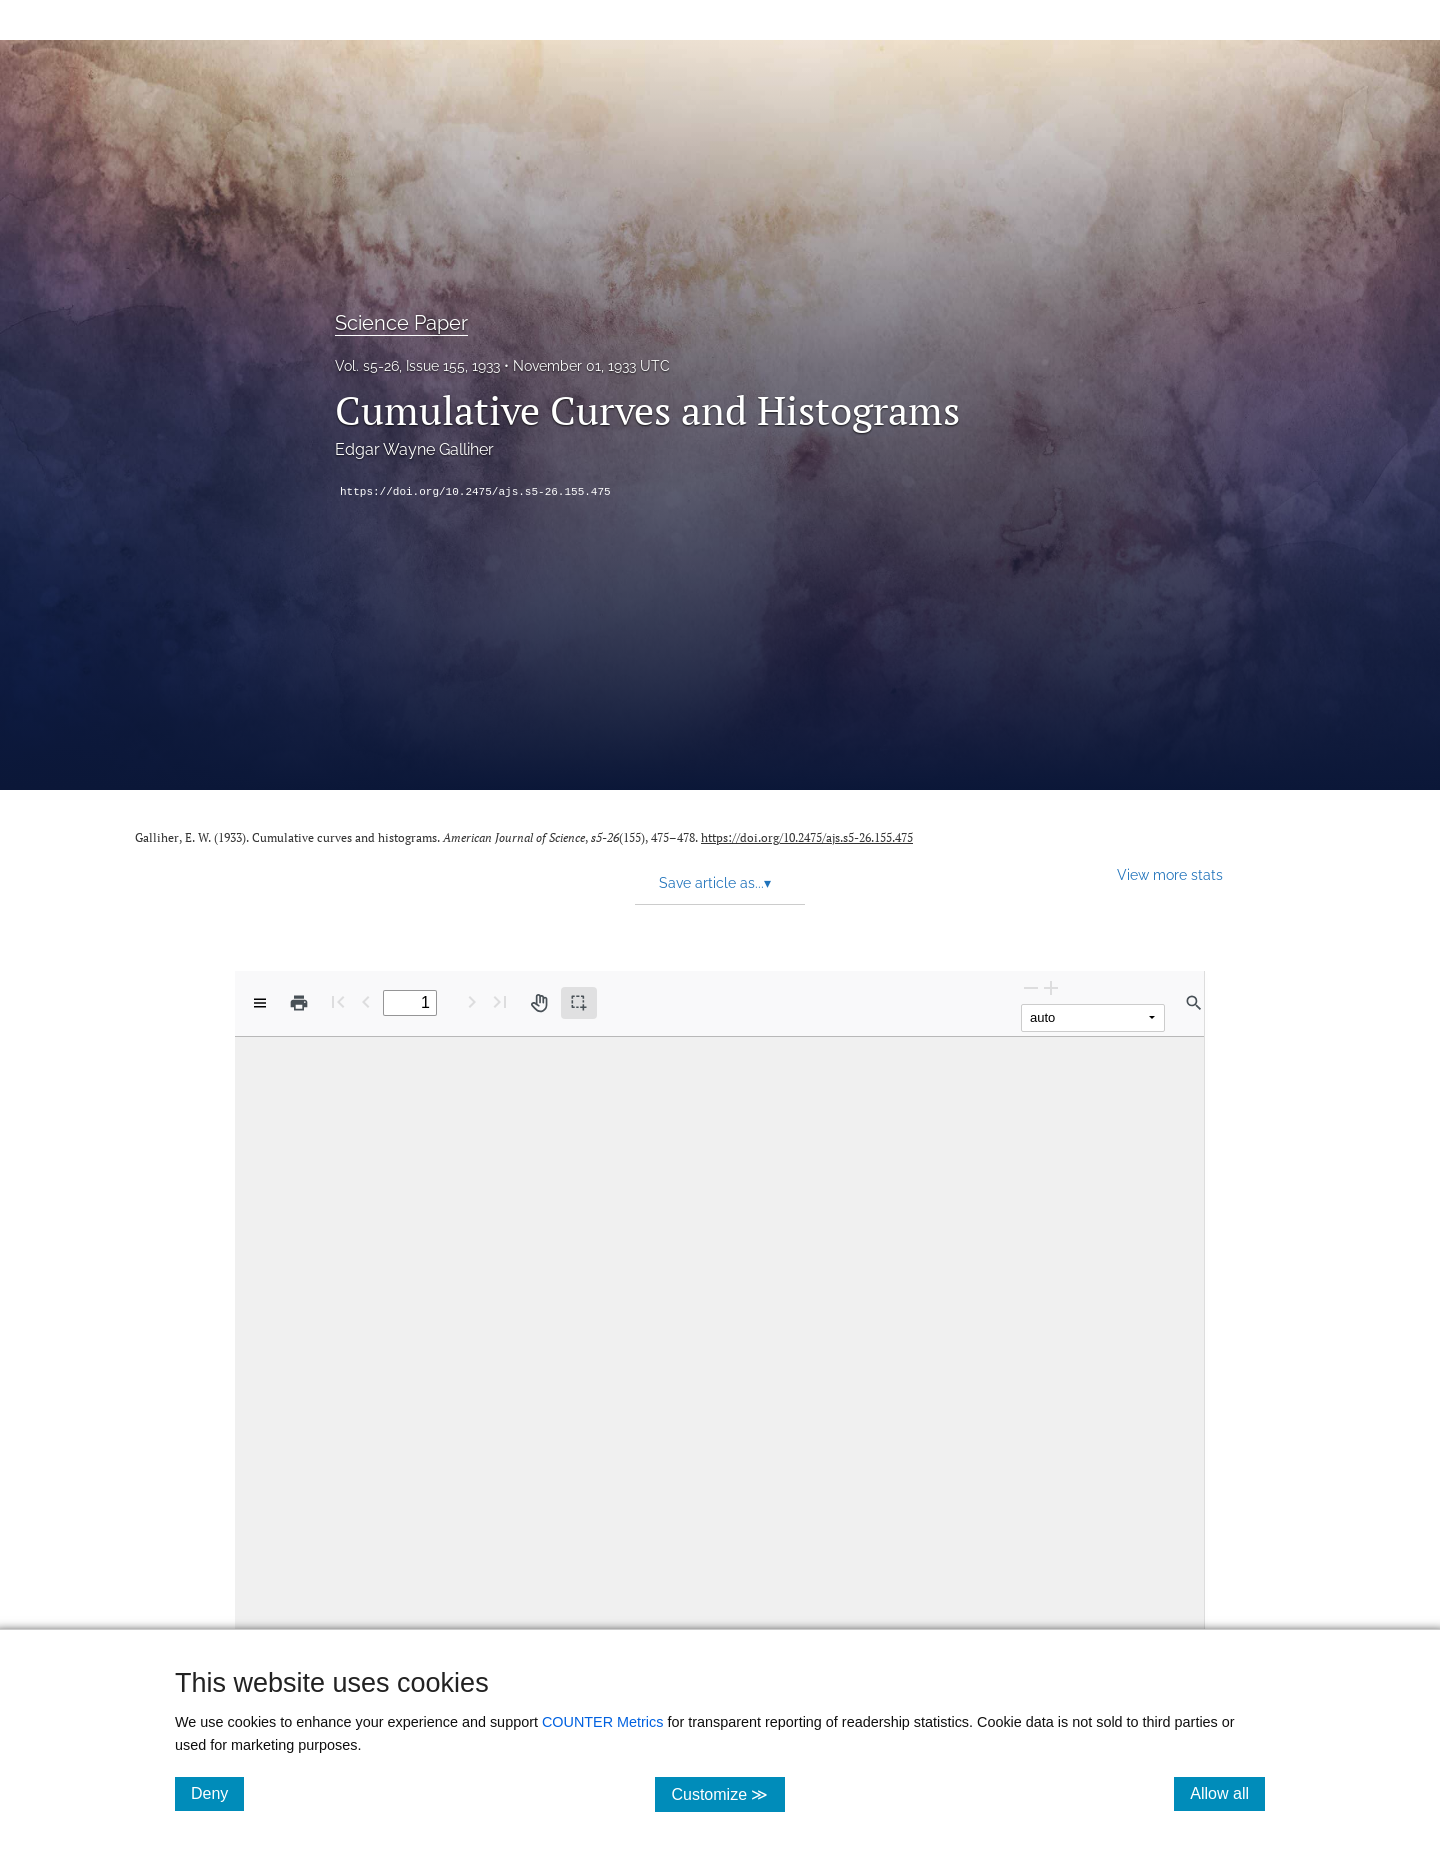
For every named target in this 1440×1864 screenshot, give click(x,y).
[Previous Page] (366, 1001)
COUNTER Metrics (603, 1722)
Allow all (1227, 1793)
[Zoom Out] (1031, 987)
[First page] (338, 1001)
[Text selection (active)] (579, 1003)
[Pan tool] (539, 1003)
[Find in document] (1194, 1003)
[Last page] (500, 1001)
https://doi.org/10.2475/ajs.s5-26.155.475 (475, 492)
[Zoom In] (1051, 987)
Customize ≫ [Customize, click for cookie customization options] (727, 1793)
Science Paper (401, 323)
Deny (217, 1793)
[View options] (260, 1003)
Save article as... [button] (715, 883)
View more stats (1170, 874)
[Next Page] (472, 1001)
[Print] (299, 1003)
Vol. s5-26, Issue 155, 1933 (417, 366)
